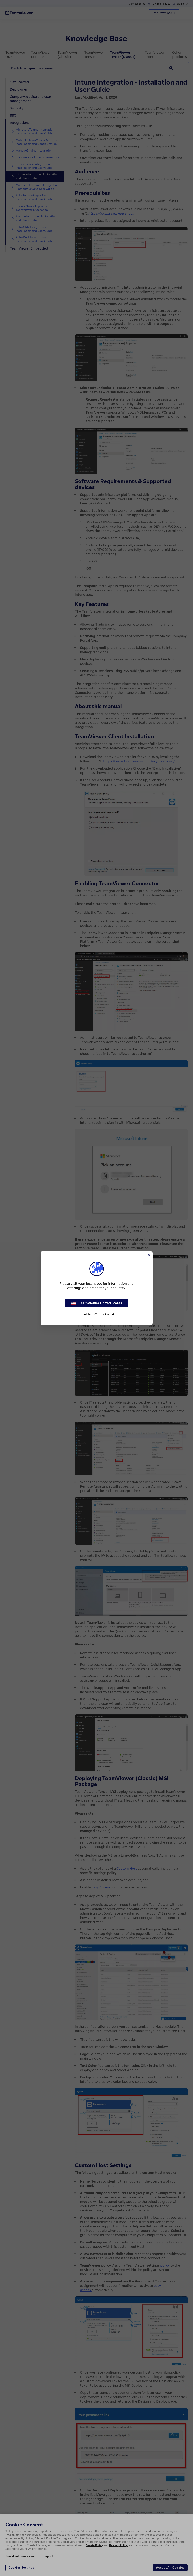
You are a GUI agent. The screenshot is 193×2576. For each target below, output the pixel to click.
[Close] (149, 1255)
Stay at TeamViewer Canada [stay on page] (97, 1314)
